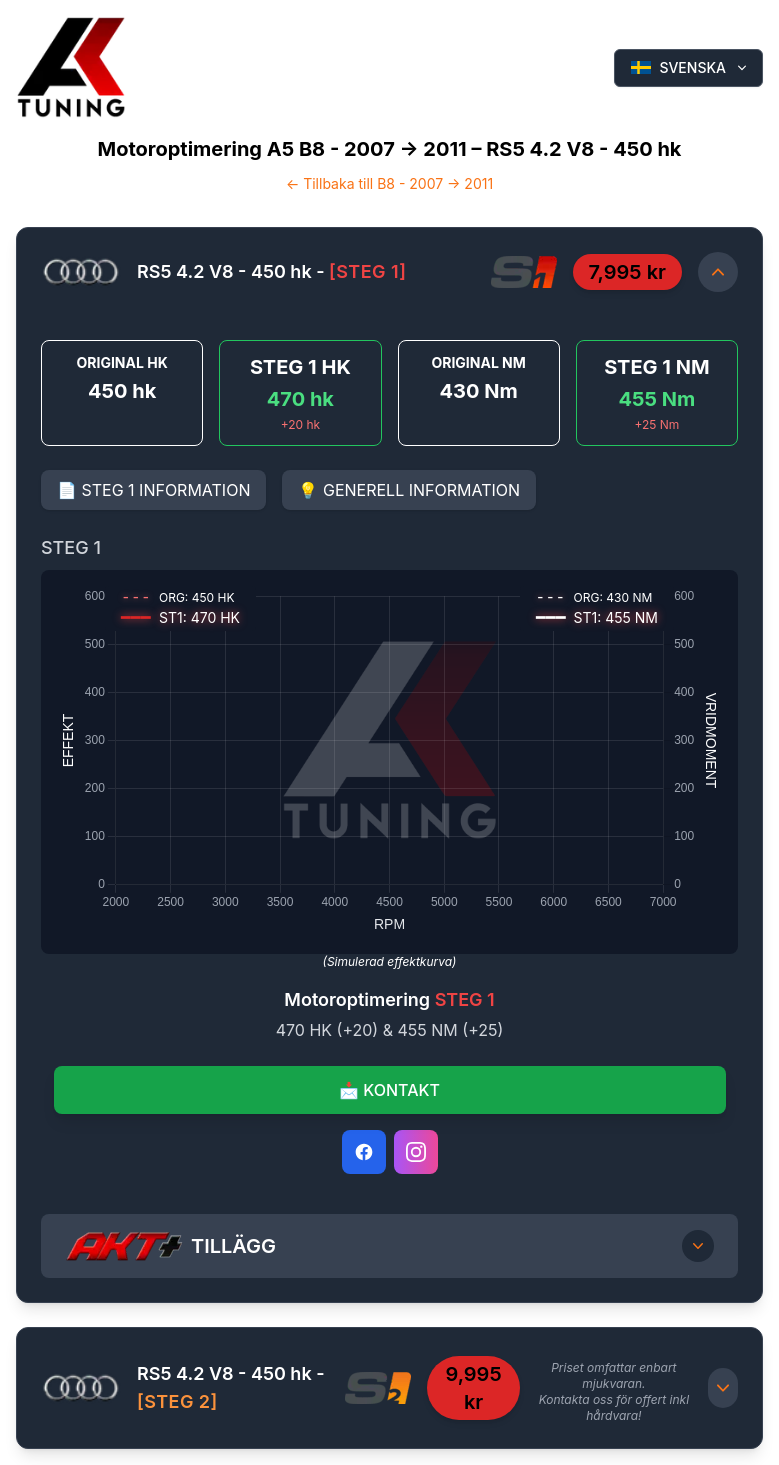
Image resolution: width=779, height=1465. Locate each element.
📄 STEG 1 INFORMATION (153, 490)
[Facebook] (364, 1152)
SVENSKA (690, 67)
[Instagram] (416, 1152)
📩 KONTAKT (389, 1090)
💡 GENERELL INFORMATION (409, 490)
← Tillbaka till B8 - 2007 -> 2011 (389, 183)
